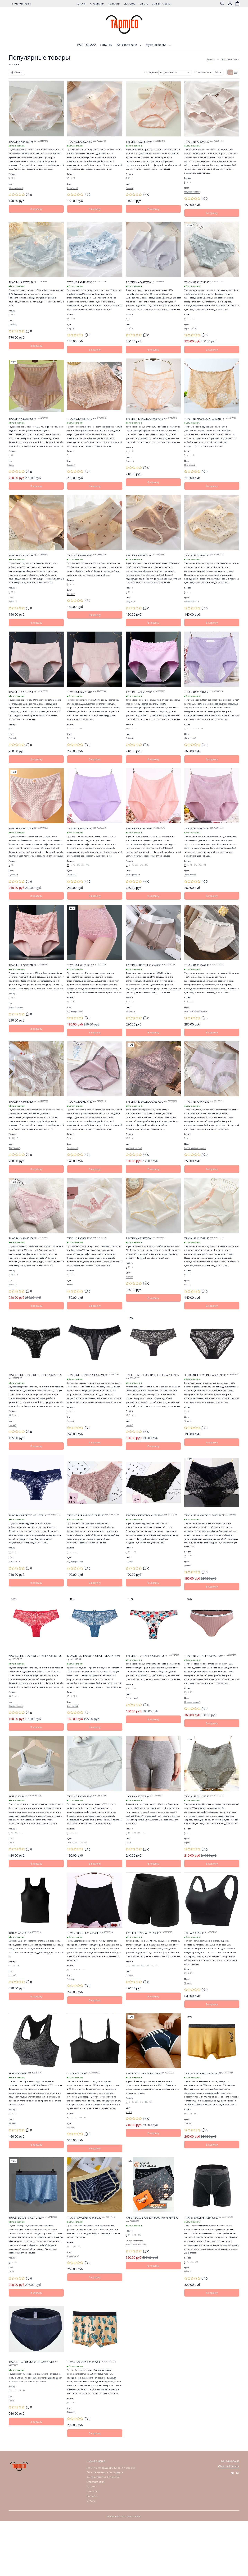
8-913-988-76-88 (21, 3)
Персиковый (72, 189)
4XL (87, 877)
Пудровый (13, 886)
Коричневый (14, 1167)
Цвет (11, 185)
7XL (157, 2009)
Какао (11, 468)
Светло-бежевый (191, 611)
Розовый (129, 189)
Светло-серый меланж (77, 1880)
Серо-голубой (190, 330)
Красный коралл (16, 1742)
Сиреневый (72, 886)
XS (68, 179)
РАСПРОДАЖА (86, 45)
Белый (70, 1310)
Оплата (143, 3)
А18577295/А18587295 (136, 2289)
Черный (12, 1453)
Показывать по (203, 72)
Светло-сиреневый (134, 1172)
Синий (129, 2158)
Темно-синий (14, 1595)
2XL (80, 739)
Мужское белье (156, 45)
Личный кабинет (162, 3)
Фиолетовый (72, 1167)
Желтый (129, 1302)
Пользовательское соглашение (105, 2527)
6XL (152, 2009)
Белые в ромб (132, 1738)
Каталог (81, 3)
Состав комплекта (134, 2285)
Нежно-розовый (133, 886)
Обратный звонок (228, 2521)
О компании (97, 3)
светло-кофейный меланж (195, 1024)
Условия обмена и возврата (103, 2531)
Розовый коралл (16, 1020)
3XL (202, 739)
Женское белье (127, 45)
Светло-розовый (16, 189)
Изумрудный (72, 1742)
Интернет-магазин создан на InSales (124, 2570)
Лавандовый (190, 749)
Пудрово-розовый (192, 193)
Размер (12, 175)
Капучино (130, 611)
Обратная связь (96, 2536)
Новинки (106, 45)
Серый (11, 1880)
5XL (147, 2009)
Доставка (129, 3)
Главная (211, 59)
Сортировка (150, 72)
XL (194, 320)
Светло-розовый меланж (195, 1167)
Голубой (12, 326)
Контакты (114, 3)
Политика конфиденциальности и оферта (111, 2522)
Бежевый (71, 468)
